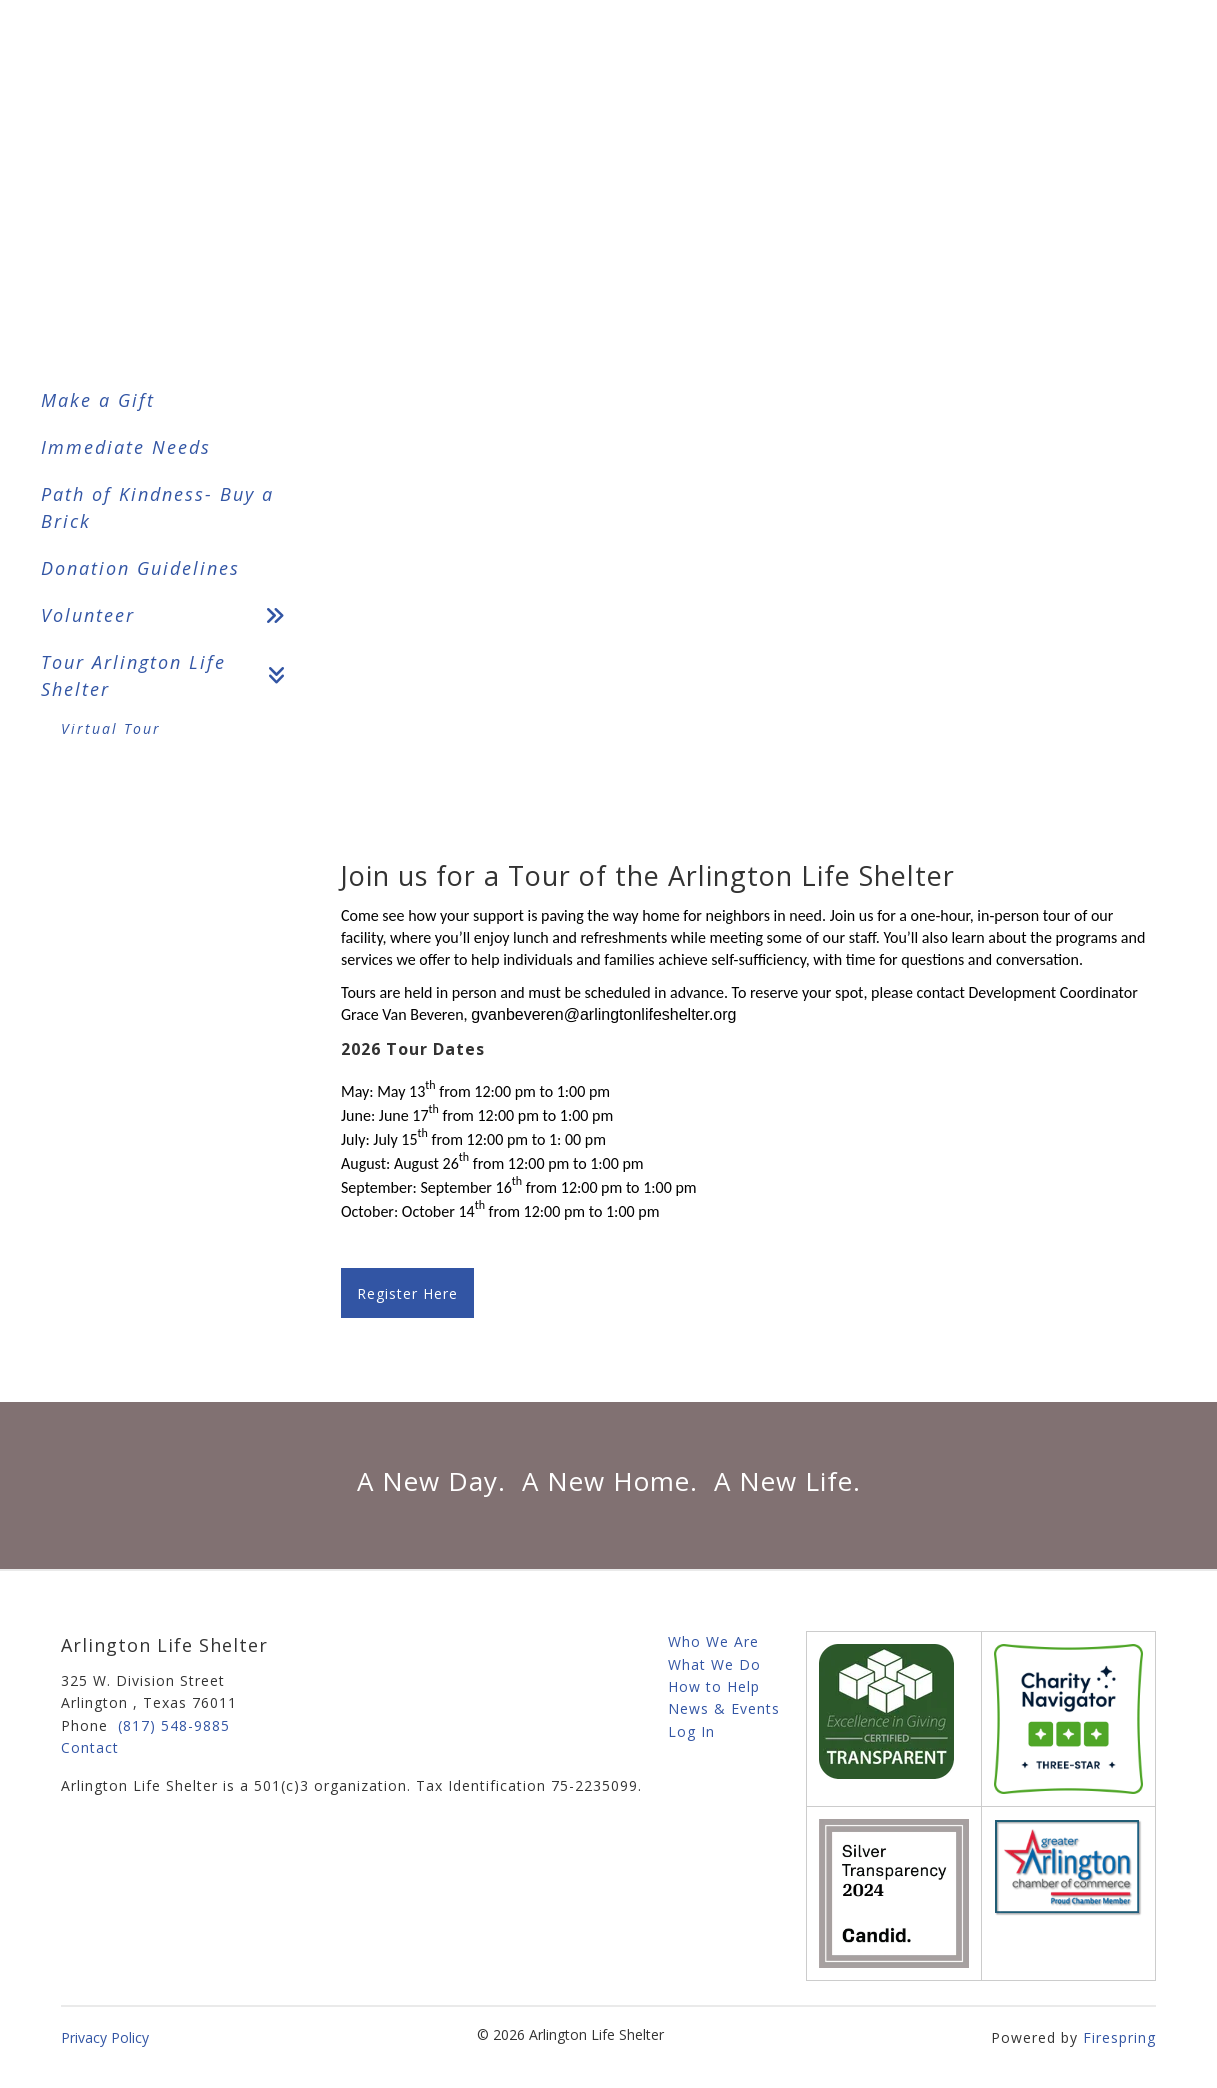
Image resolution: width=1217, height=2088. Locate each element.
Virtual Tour (111, 728)
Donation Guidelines (140, 568)
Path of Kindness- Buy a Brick (157, 507)
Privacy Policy (105, 2037)
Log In (691, 1731)
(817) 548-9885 (174, 1725)
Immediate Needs (126, 447)
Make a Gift (98, 400)
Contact (90, 1747)
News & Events (724, 1708)
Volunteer (171, 615)
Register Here (407, 1293)
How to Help (714, 1686)
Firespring (1119, 2037)
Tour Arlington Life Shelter (171, 676)
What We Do (714, 1664)
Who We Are (713, 1641)
